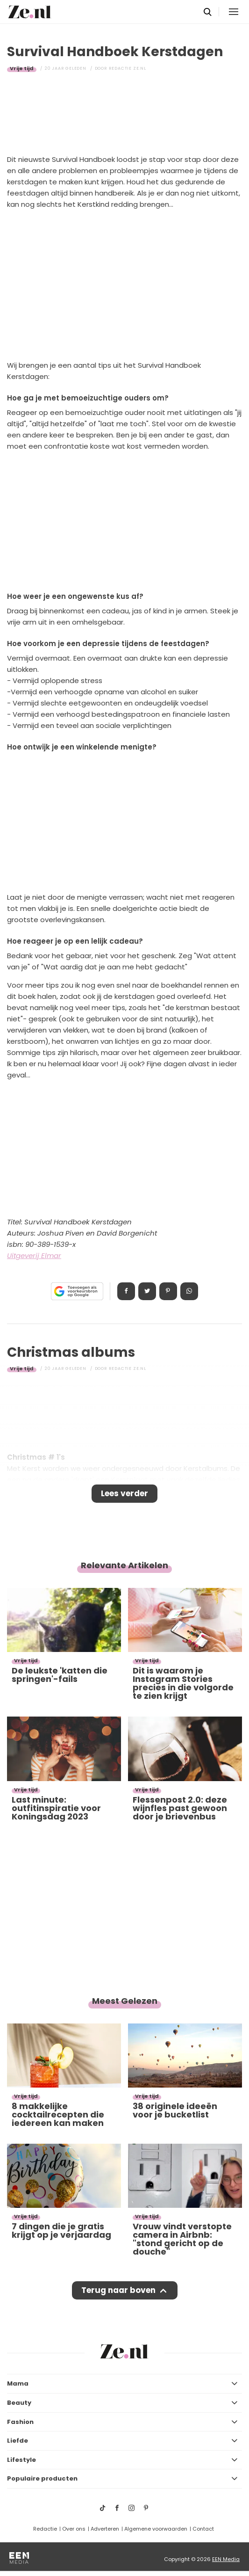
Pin (168, 1291)
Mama (17, 2383)
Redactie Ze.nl (127, 68)
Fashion (20, 2421)
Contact (203, 2528)
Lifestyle (21, 2459)
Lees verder (124, 1493)
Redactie (45, 2528)
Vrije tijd (22, 68)
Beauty (19, 2402)
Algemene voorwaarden (155, 2528)
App (189, 1291)
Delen (126, 1291)
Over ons (73, 2528)
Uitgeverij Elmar (34, 1255)
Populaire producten (42, 2478)
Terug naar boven (118, 2290)
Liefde (17, 2440)
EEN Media (226, 2559)
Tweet (147, 1291)
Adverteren (105, 2528)
